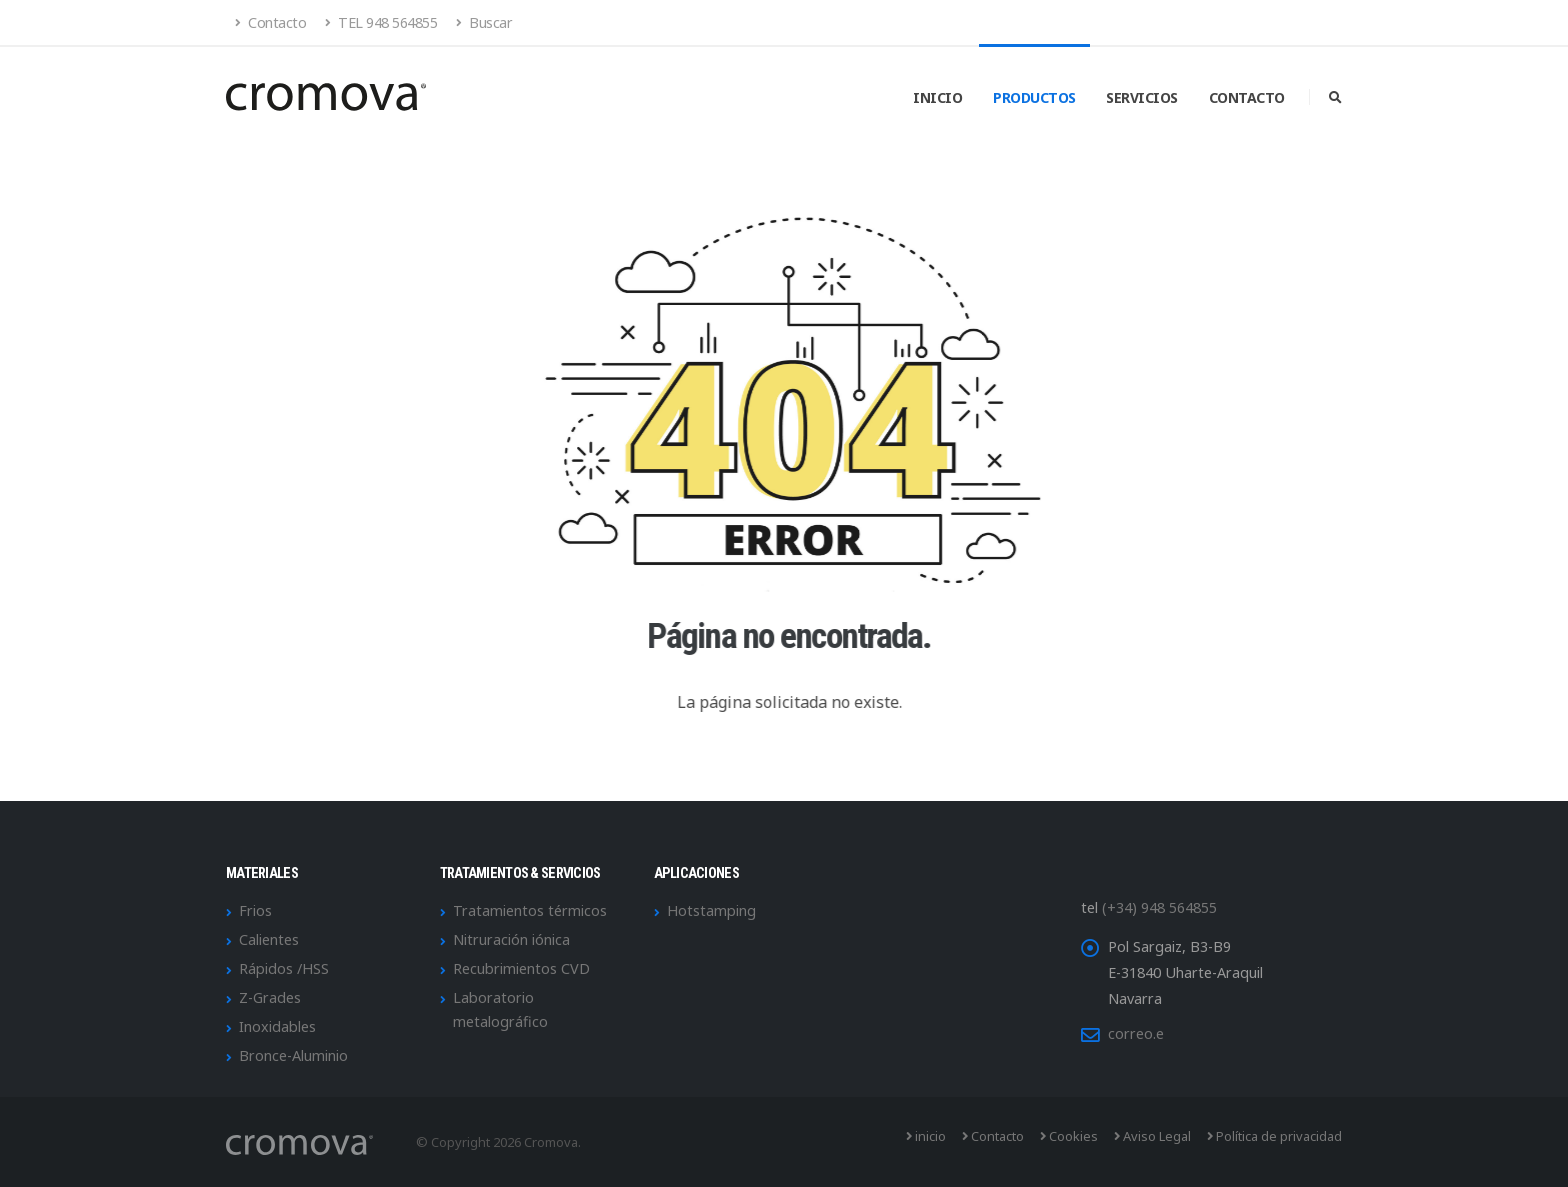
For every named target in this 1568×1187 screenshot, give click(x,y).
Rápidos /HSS (284, 968)
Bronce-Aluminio (293, 1055)
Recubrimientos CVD (521, 968)
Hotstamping (711, 910)
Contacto (270, 22)
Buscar (484, 22)
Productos (1034, 97)
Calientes (269, 939)
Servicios (1142, 97)
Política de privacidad (1274, 1136)
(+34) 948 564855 (1159, 907)
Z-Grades (270, 997)
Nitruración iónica (511, 939)
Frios (255, 910)
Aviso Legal (1152, 1136)
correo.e (1136, 1033)
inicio (926, 1136)
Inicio (937, 97)
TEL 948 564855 (381, 22)
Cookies (1069, 1136)
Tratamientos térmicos (530, 910)
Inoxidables (277, 1026)
